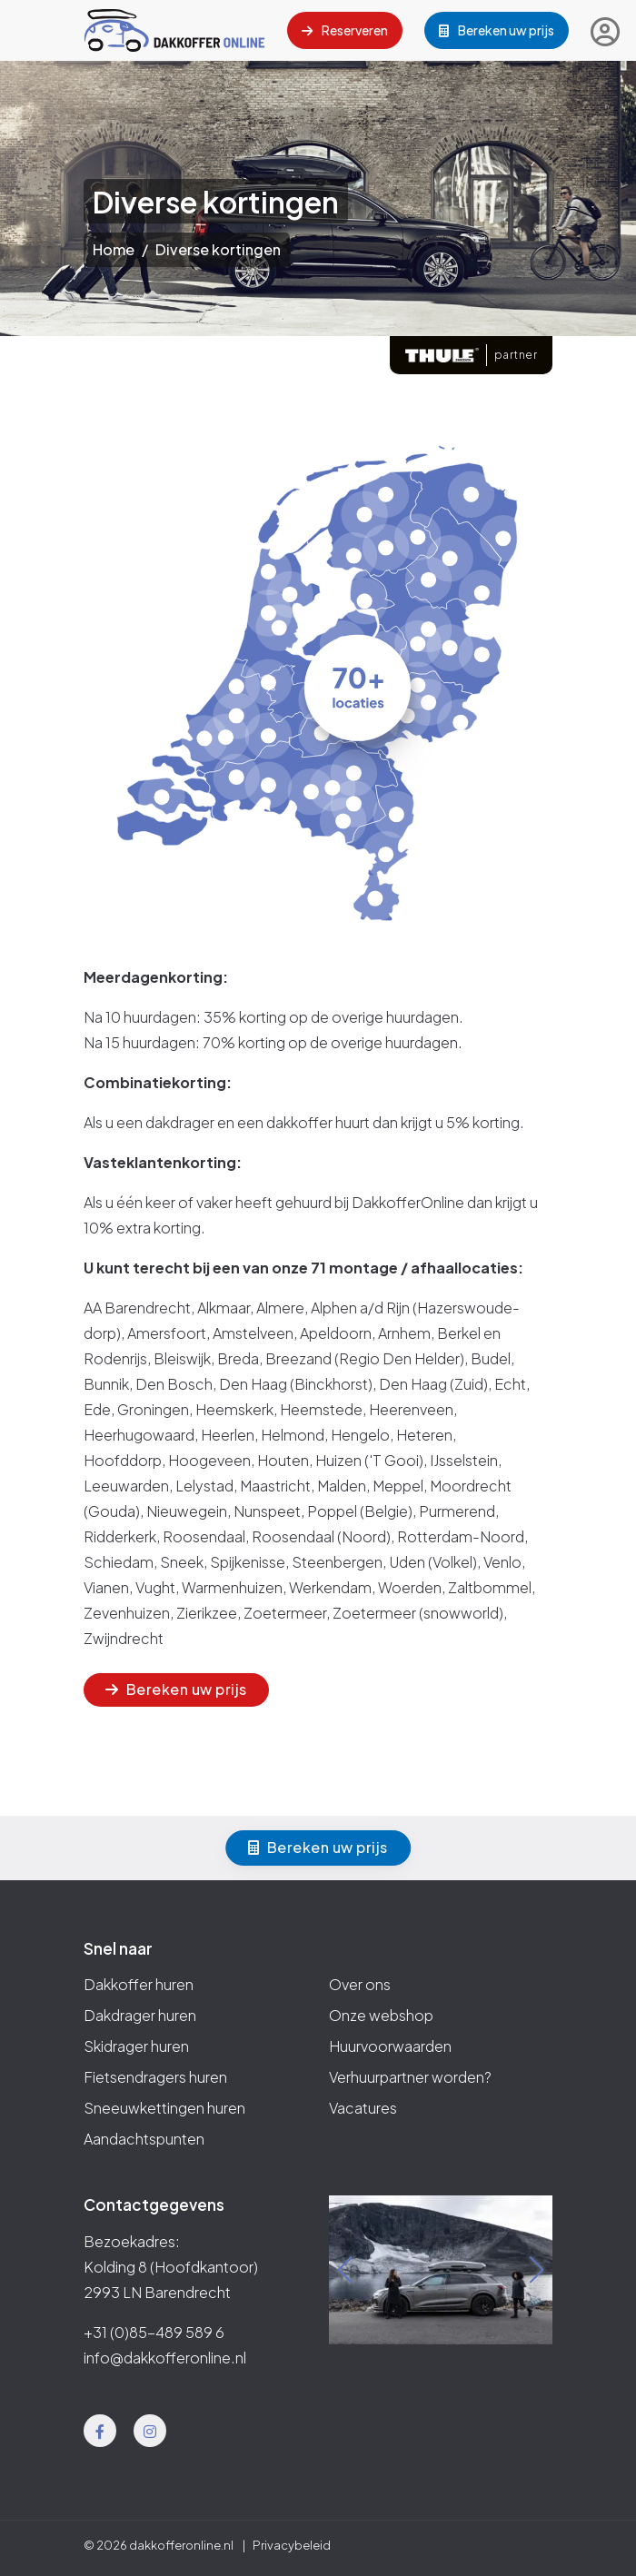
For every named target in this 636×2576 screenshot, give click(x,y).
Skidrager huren (136, 2046)
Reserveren (345, 30)
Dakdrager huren (140, 2015)
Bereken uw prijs (496, 30)
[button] (345, 2270)
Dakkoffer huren (139, 1984)
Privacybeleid (292, 2545)
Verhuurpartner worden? (410, 2076)
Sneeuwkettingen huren (164, 2107)
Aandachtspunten (144, 2138)
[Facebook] (100, 2430)
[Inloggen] (605, 30)
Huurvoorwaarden (390, 2046)
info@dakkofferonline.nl (165, 2357)
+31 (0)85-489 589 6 (154, 2332)
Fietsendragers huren (155, 2076)
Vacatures (363, 2107)
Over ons (360, 1984)
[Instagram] (150, 2430)
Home (113, 249)
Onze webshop (381, 2015)
